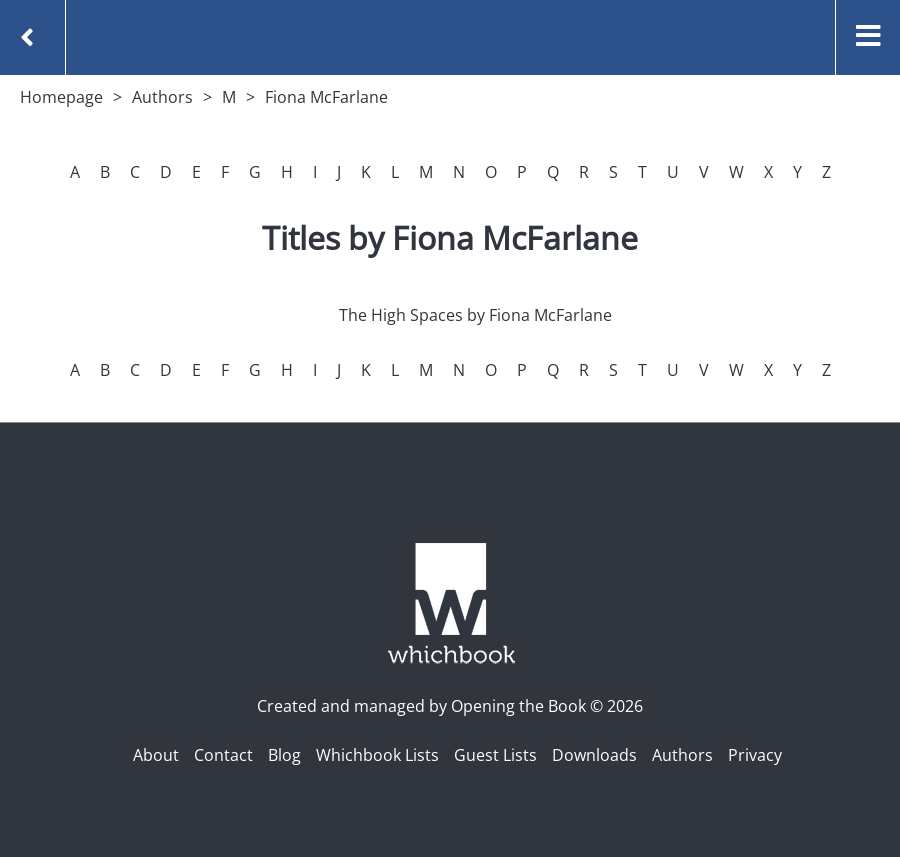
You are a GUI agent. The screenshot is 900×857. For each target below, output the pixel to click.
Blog (284, 755)
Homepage (61, 97)
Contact (223, 755)
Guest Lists (495, 755)
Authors (162, 97)
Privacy (755, 755)
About (156, 755)
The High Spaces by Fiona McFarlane (475, 315)
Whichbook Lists (377, 755)
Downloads (594, 755)
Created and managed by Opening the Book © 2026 (450, 706)
